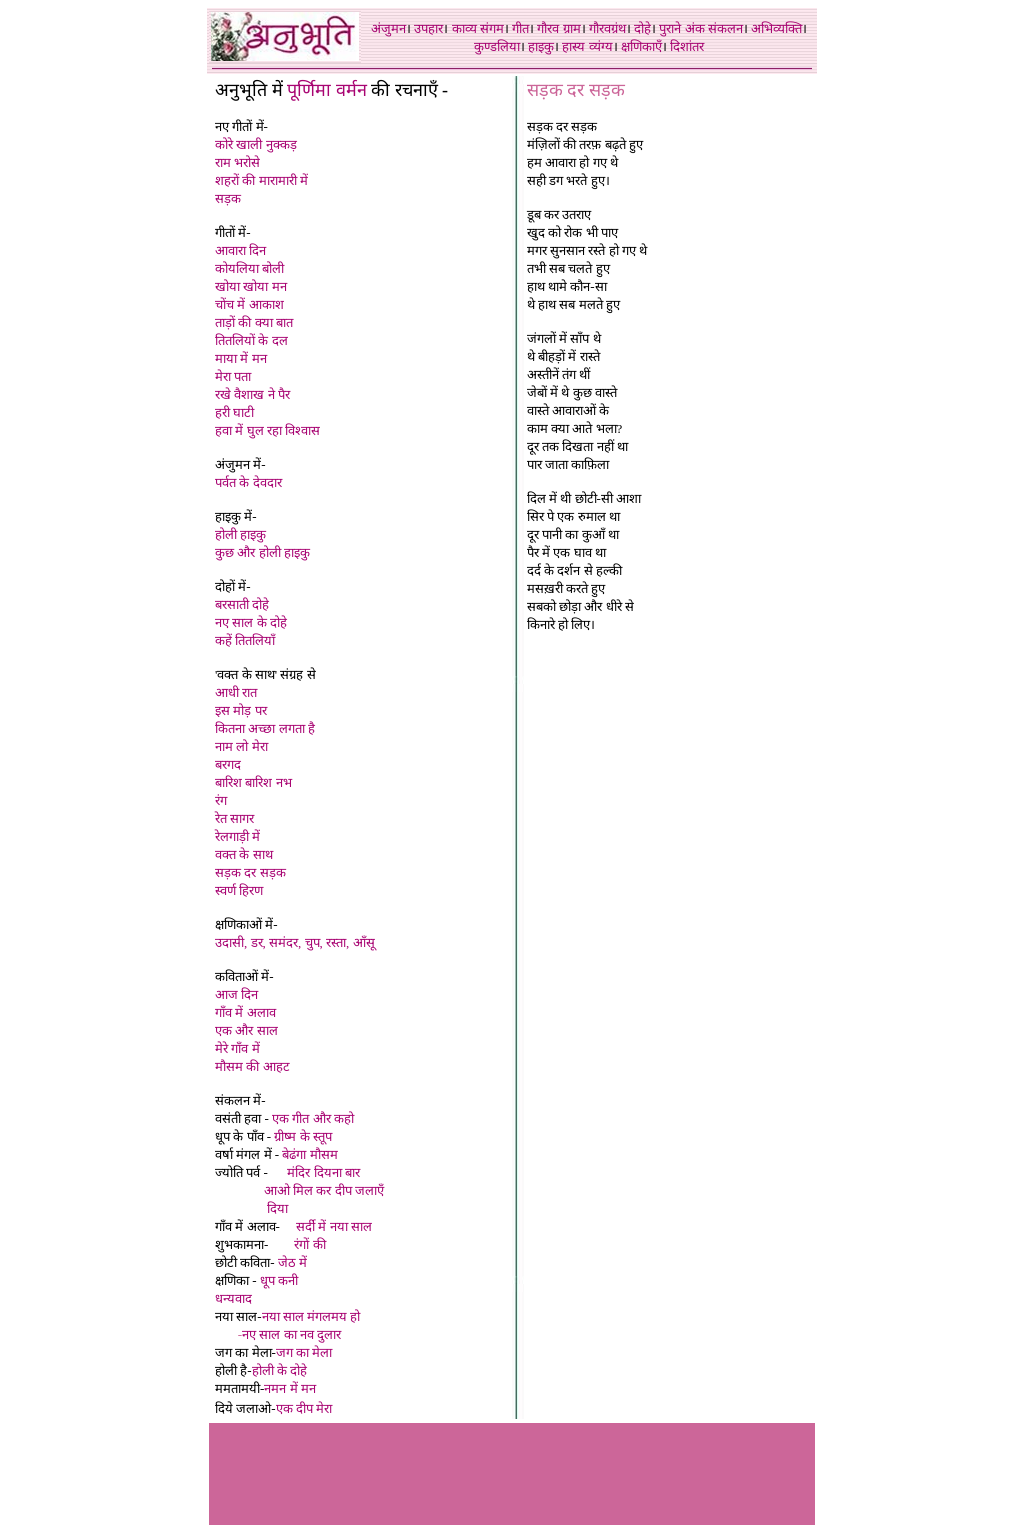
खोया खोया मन (251, 286)
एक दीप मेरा (306, 1408)
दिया (277, 1208)
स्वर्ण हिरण (239, 890)
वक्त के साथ (244, 854)
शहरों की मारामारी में (261, 180)
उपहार (428, 28)
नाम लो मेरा (241, 746)
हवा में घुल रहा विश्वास (267, 430)
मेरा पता (233, 376)
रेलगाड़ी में (237, 836)
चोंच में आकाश (249, 304)
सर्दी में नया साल (334, 1226)
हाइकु (541, 46)
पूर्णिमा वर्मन (327, 90)
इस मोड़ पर (241, 710)
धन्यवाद (233, 1298)
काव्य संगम (478, 28)
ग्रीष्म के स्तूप (303, 1136)
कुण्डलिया (497, 46)
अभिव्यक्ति (776, 28)
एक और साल (246, 1030)
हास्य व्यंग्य (587, 46)
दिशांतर (687, 46)
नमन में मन (290, 1388)
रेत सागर (234, 818)
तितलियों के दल (251, 340)
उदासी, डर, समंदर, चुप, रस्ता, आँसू (295, 942)
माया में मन (241, 358)
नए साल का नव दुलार (291, 1334)
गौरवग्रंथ (607, 28)
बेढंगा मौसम (309, 1154)
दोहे (642, 28)
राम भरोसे (237, 162)
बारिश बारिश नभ (253, 782)
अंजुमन (388, 28)
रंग (221, 800)
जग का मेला (304, 1352)
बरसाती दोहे (242, 604)
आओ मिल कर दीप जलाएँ (324, 1190)
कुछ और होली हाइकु (262, 552)
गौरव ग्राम (558, 28)
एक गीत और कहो (313, 1118)
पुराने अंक (681, 28)
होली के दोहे (280, 1370)
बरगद (228, 764)
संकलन (725, 28)
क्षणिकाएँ (641, 46)
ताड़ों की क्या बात (254, 322)
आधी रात (236, 692)
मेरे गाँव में (237, 1048)
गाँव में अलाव (245, 1012)
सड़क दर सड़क (250, 872)
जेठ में (292, 1262)
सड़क (228, 198)
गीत (520, 28)
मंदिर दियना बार (323, 1172)
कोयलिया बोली (249, 268)
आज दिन (236, 994)
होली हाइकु (240, 534)
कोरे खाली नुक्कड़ (256, 144)
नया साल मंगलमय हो (311, 1316)
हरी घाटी (234, 412)
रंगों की (309, 1244)
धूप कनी (279, 1280)
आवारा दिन (240, 250)
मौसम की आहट (252, 1066)
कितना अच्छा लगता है (265, 728)
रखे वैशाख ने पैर (252, 394)
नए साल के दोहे (251, 622)
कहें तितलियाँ (245, 640)
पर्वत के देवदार (248, 482)
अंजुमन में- (240, 464)
